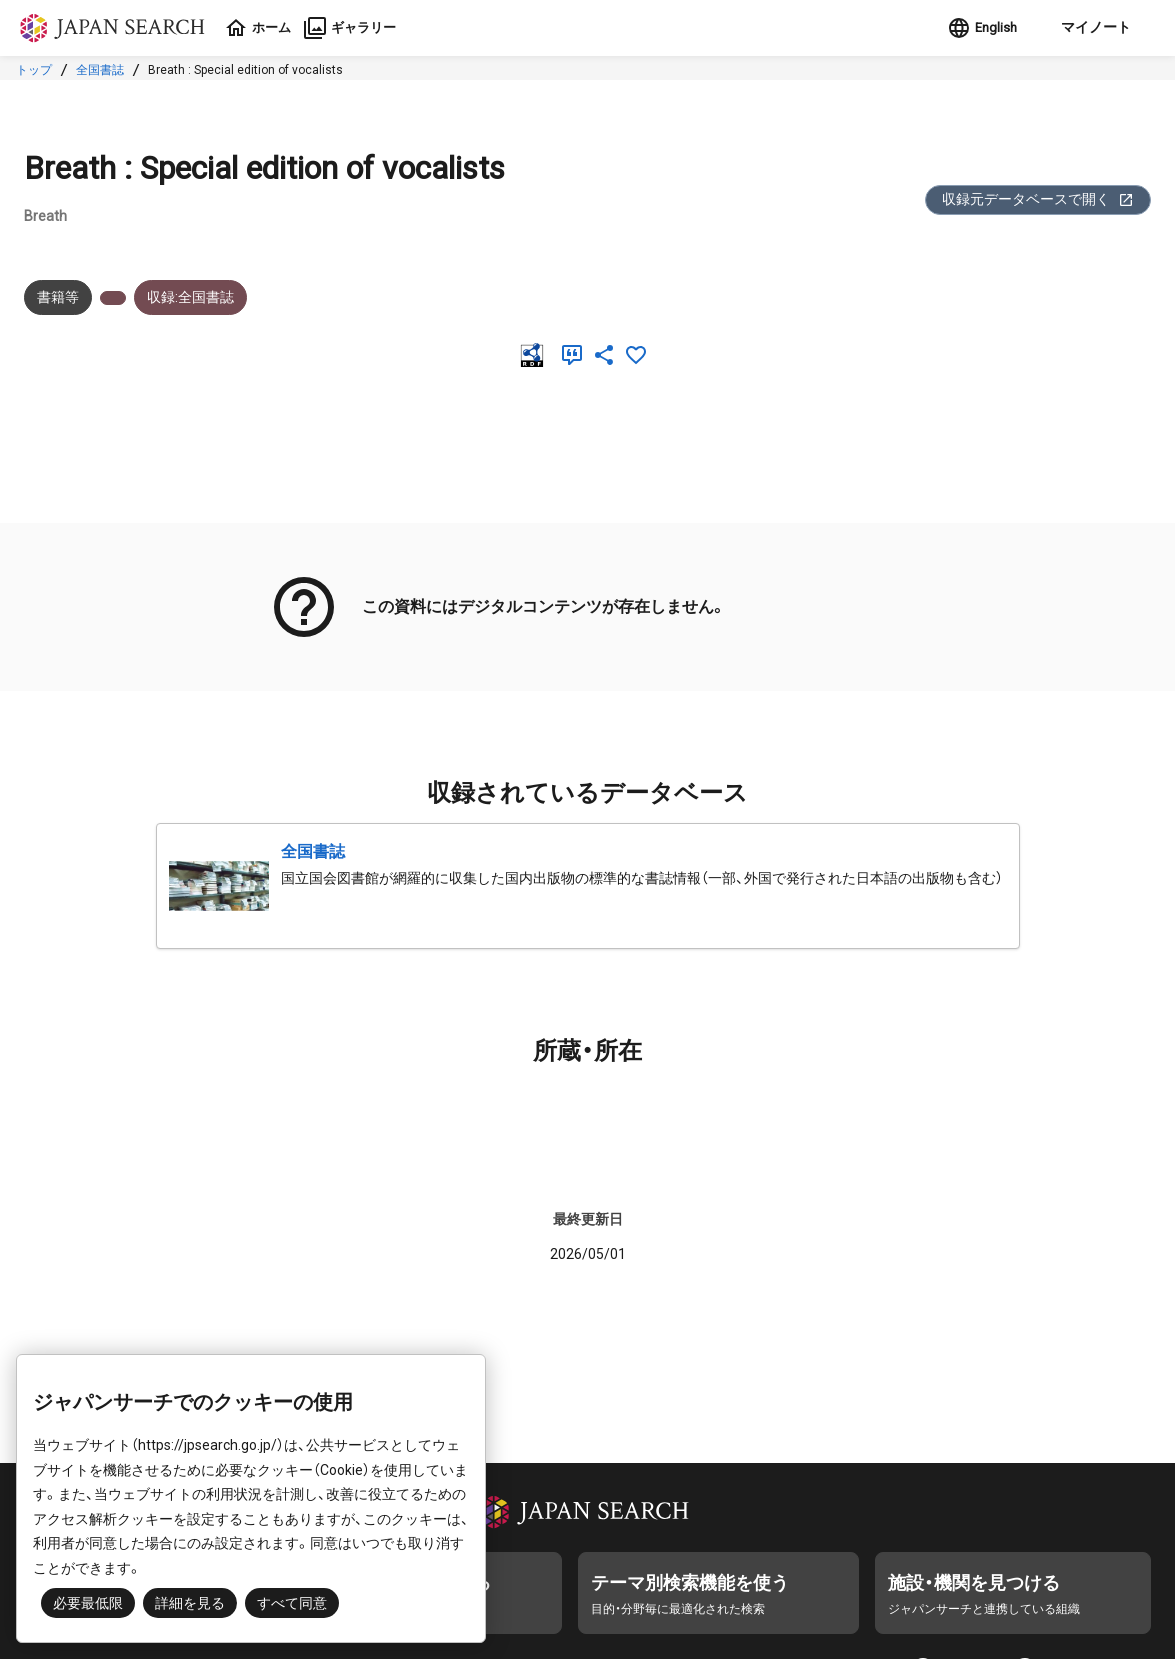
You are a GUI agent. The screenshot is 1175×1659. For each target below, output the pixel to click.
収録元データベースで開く (1038, 199)
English (976, 28)
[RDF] (536, 355)
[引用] (576, 355)
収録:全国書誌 (190, 297)
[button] (1090, 28)
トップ (34, 70)
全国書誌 (100, 70)
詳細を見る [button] (190, 1603)
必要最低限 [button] (88, 1603)
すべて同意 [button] (292, 1603)
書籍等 (58, 297)
